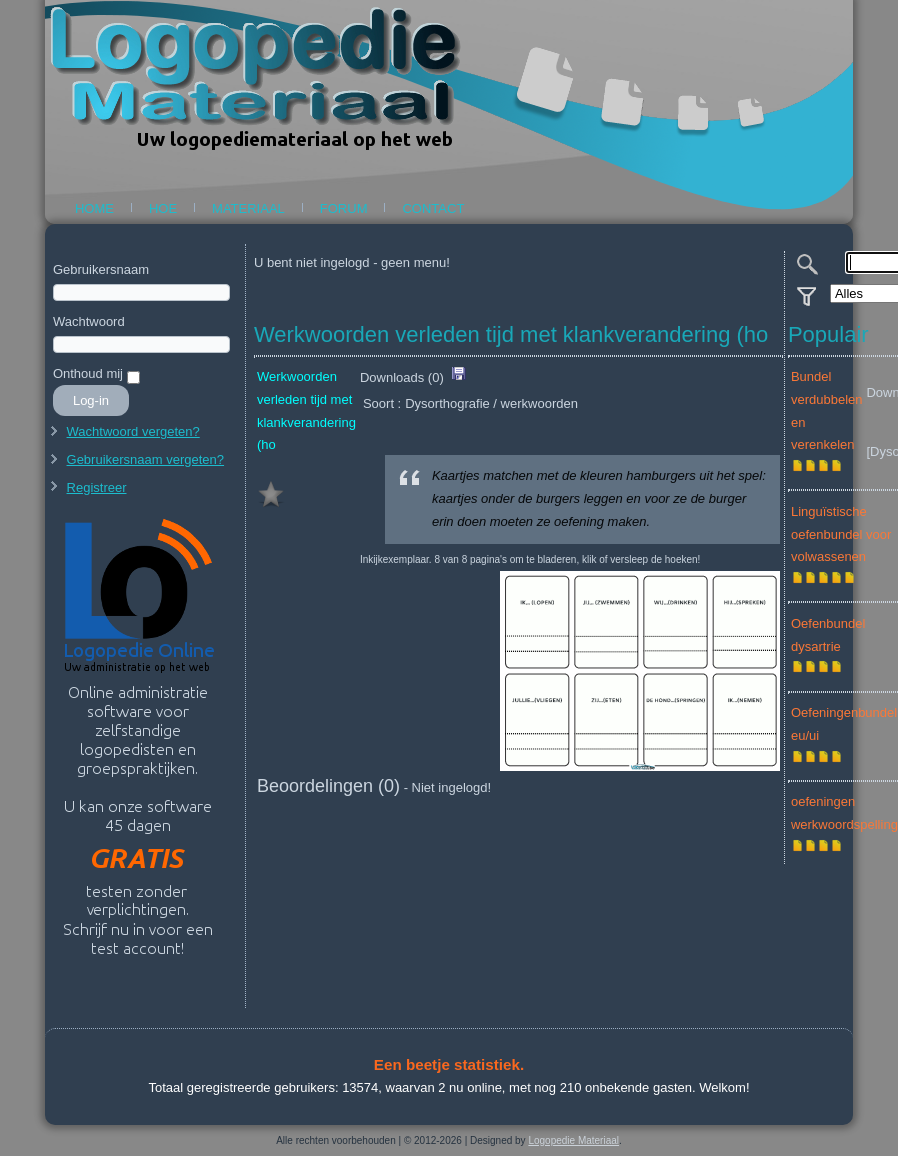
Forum (344, 208)
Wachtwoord (89, 321)
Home (94, 208)
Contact (433, 208)
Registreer (97, 487)
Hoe (163, 208)
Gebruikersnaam (101, 269)
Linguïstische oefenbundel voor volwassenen (841, 534)
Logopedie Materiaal (573, 1140)
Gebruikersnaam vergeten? (146, 459)
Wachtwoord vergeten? (133, 431)
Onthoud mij (88, 373)
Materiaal (248, 208)
